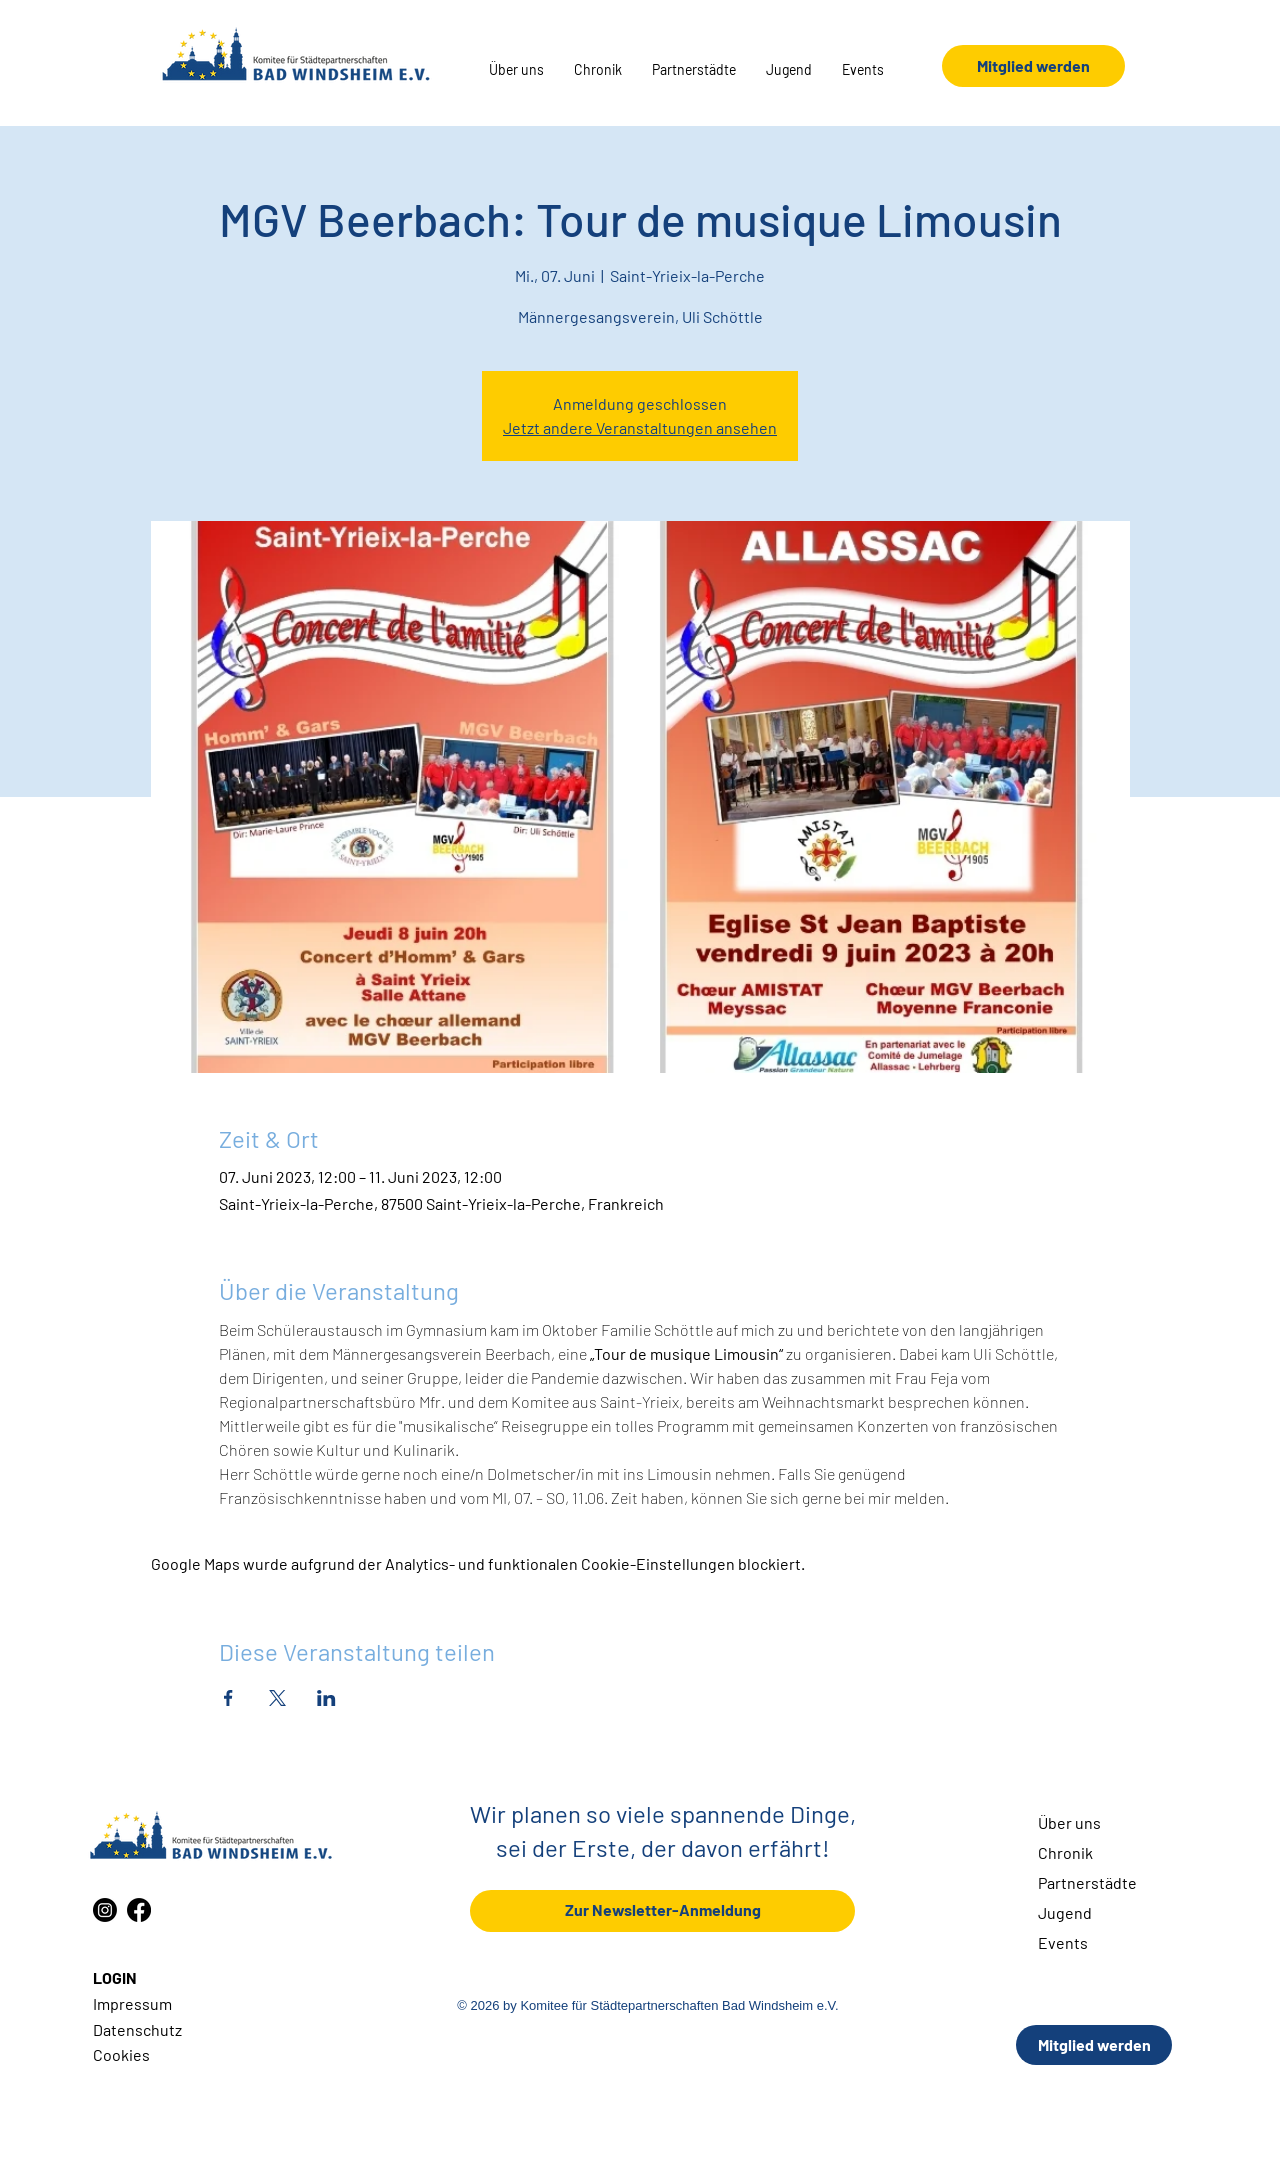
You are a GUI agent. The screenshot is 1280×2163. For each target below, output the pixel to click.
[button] (516, 70)
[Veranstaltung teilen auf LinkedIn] (326, 1698)
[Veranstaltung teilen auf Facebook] (228, 1698)
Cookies (121, 2054)
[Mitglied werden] (1033, 66)
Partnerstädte (1087, 1882)
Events (1063, 1942)
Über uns (1069, 1822)
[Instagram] (105, 1910)
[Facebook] (139, 1910)
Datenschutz (137, 2029)
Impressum (132, 2003)
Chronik (1065, 1852)
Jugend (1065, 1912)
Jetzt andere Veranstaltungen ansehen (640, 427)
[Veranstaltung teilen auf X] (277, 1698)
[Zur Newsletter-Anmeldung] (662, 1911)
